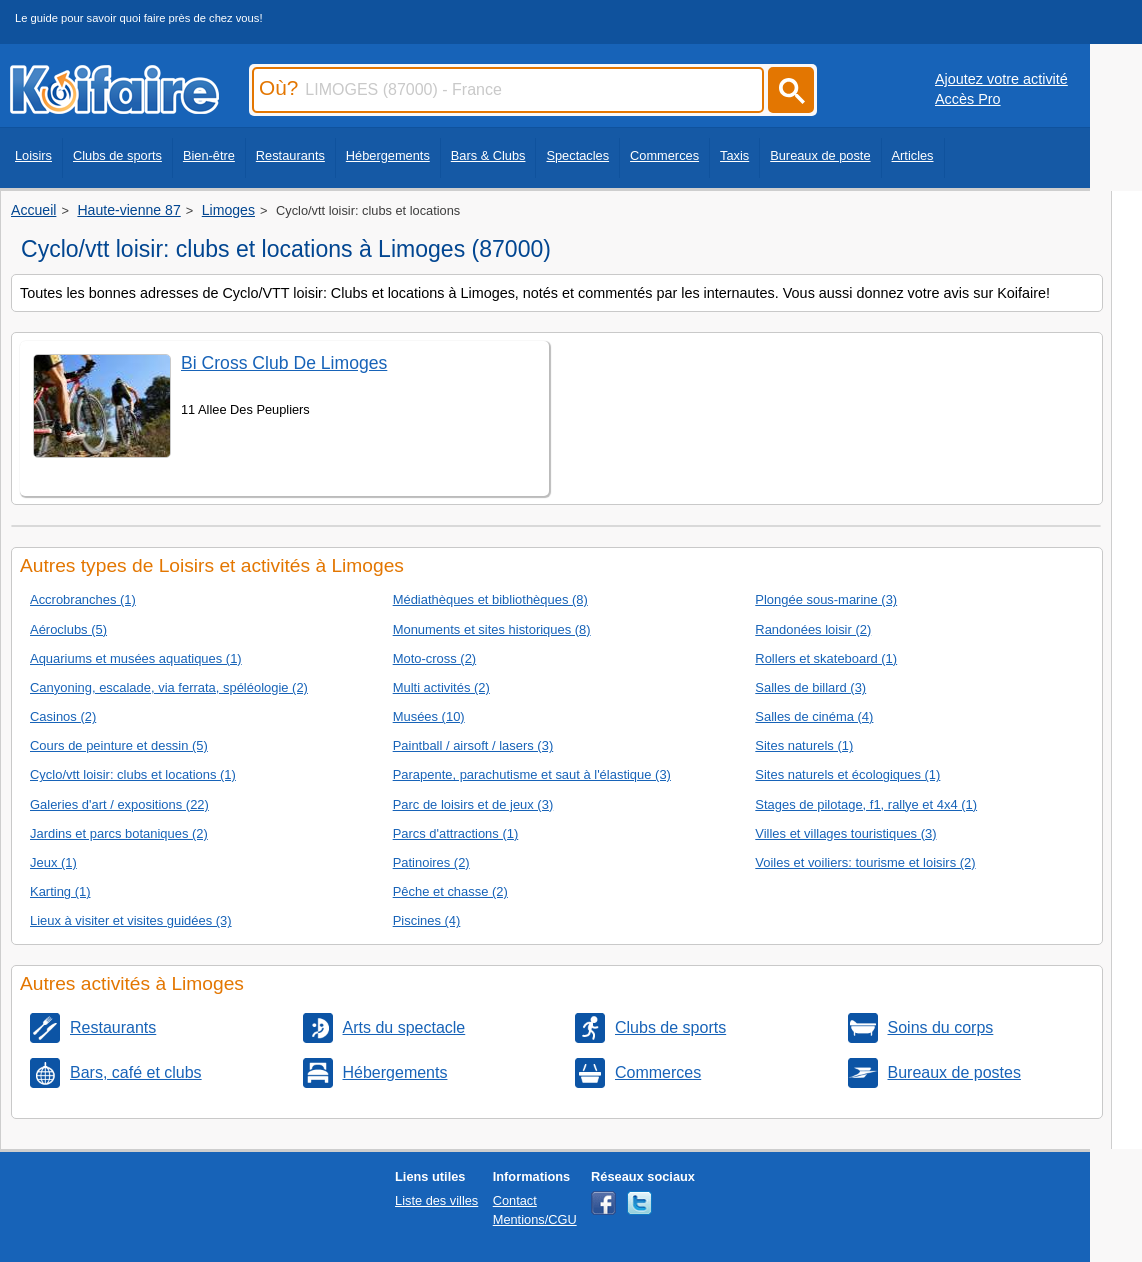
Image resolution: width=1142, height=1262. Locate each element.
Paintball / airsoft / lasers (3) (473, 745)
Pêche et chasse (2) (450, 891)
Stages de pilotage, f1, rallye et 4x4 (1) (866, 804)
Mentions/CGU (535, 1219)
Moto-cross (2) (435, 658)
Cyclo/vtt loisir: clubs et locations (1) (133, 774)
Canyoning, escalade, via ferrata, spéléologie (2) (169, 687)
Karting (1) (60, 891)
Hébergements (388, 155)
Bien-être (209, 155)
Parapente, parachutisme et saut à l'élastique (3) (532, 774)
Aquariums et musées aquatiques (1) (136, 658)
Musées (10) (429, 716)
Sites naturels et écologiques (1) (847, 774)
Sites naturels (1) (804, 745)
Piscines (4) (427, 920)
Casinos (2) (63, 716)
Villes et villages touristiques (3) (845, 833)
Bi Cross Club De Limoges (284, 363)
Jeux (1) (53, 862)
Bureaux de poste (820, 155)
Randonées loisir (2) (813, 629)
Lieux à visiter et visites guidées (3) (131, 920)
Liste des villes (436, 1200)
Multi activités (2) (441, 687)
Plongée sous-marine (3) (826, 599)
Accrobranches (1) (83, 599)
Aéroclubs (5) (68, 629)
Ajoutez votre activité (1001, 79)
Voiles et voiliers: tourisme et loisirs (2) (865, 862)
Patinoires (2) (431, 862)
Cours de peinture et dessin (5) (119, 745)
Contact (515, 1200)
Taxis (734, 155)
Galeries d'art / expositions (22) (119, 804)
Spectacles (577, 155)
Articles (913, 155)
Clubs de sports (117, 155)
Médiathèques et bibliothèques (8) (490, 599)
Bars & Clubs (488, 155)
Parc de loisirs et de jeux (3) (473, 804)
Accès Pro (968, 99)
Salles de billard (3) (810, 687)
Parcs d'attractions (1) (456, 833)
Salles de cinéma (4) (814, 716)
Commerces (664, 155)
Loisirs (33, 155)
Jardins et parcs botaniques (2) (119, 833)
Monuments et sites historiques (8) (492, 629)
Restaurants (290, 155)
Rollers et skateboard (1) (826, 658)
